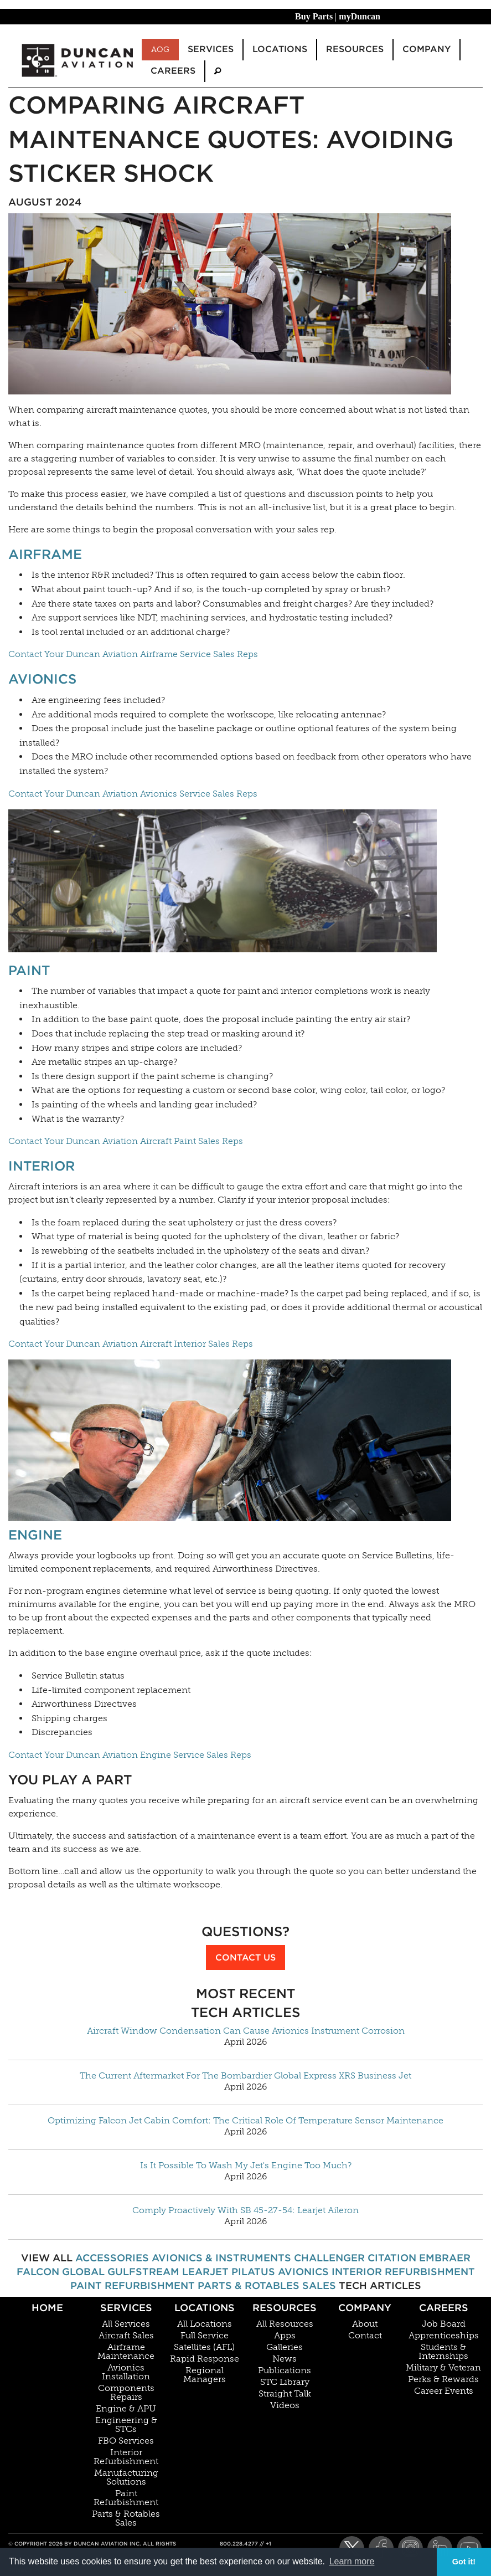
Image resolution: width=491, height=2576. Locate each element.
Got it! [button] (464, 2561)
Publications (284, 2370)
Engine (35, 1535)
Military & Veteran (443, 2367)
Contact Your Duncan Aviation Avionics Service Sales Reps (132, 793)
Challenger (329, 2258)
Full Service (204, 2335)
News (284, 2358)
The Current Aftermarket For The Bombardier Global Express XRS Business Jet (245, 2075)
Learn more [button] (352, 2561)
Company (364, 2307)
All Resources (284, 2324)
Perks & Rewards (443, 2379)
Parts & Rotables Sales (267, 2285)
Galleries (284, 2347)
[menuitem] (217, 71)
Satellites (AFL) (204, 2347)
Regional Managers (204, 2375)
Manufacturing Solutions (126, 2477)
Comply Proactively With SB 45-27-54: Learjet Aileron (245, 2210)
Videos (284, 2405)
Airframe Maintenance (125, 2352)
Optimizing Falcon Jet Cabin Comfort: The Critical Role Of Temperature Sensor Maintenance (245, 2120)
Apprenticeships (444, 2335)
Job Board (444, 2324)
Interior (41, 1166)
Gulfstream (143, 2271)
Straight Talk (285, 2393)
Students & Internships (443, 2352)
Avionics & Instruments (221, 2258)
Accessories (112, 2258)
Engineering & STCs (126, 2425)
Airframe (45, 554)
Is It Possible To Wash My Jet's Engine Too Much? (246, 2165)
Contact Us (245, 1957)
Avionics (42, 679)
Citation (392, 2258)
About (365, 2324)
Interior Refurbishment (403, 2271)
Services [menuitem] (211, 49)
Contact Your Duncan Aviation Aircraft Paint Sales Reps (125, 1141)
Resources (284, 2307)
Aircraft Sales (126, 2335)
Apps (285, 2335)
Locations (204, 2307)
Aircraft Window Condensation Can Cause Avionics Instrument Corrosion (246, 2030)
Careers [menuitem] (173, 70)
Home (47, 2307)
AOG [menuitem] (160, 49)
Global (83, 2271)
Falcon (38, 2271)
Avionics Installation (126, 2372)
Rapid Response (204, 2358)
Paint (29, 970)
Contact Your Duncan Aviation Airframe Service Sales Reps (133, 654)
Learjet (205, 2271)
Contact (365, 2335)
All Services (126, 2324)
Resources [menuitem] (355, 49)
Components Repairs (126, 2392)
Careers (443, 2307)
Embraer (445, 2258)
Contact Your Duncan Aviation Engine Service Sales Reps (129, 1754)
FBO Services (126, 2440)
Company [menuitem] (426, 49)
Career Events (443, 2391)
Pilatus (253, 2271)
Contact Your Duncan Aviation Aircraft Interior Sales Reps (130, 1343)
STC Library (284, 2382)
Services (126, 2307)
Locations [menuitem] (279, 49)
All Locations (204, 2324)
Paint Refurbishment (132, 2285)
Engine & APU (126, 2408)
